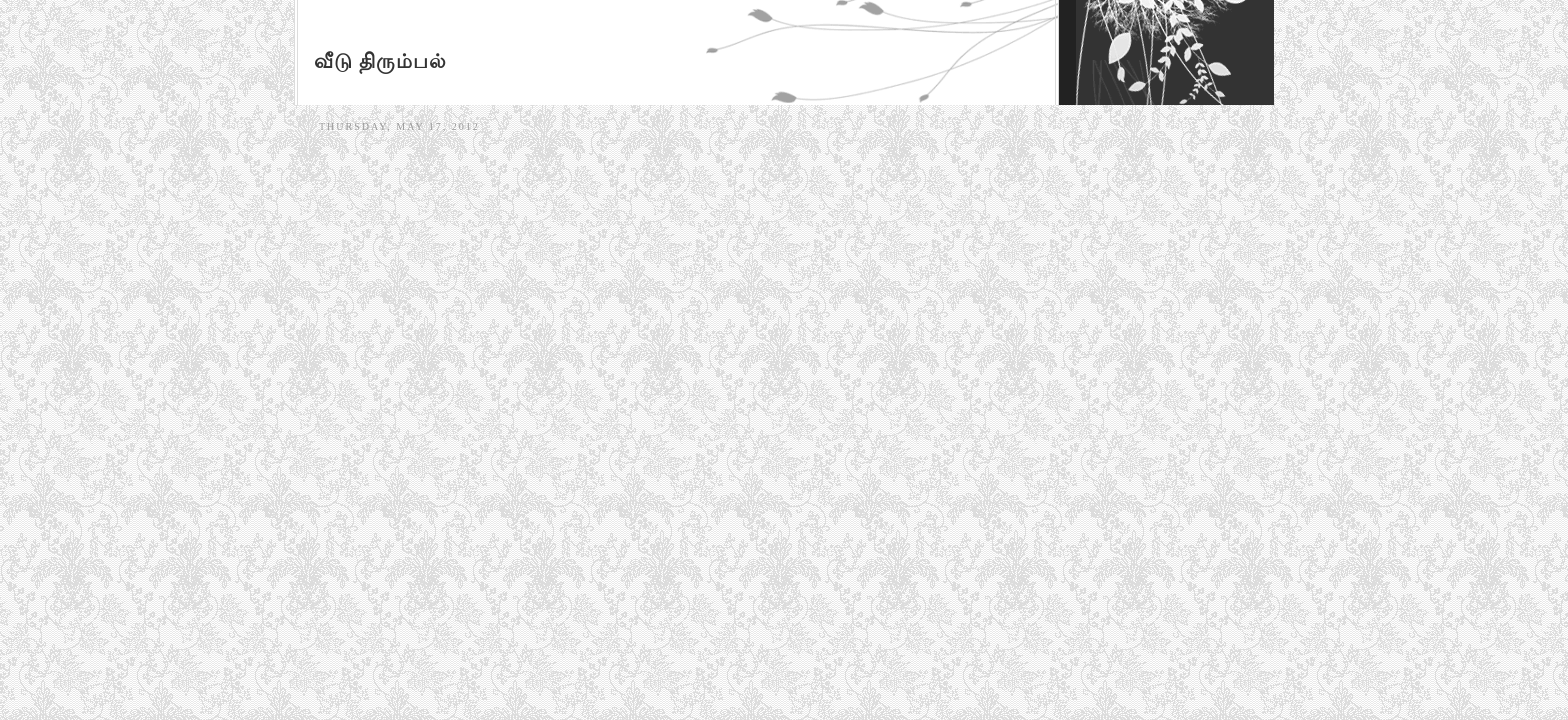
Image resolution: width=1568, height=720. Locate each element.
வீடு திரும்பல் (380, 61)
